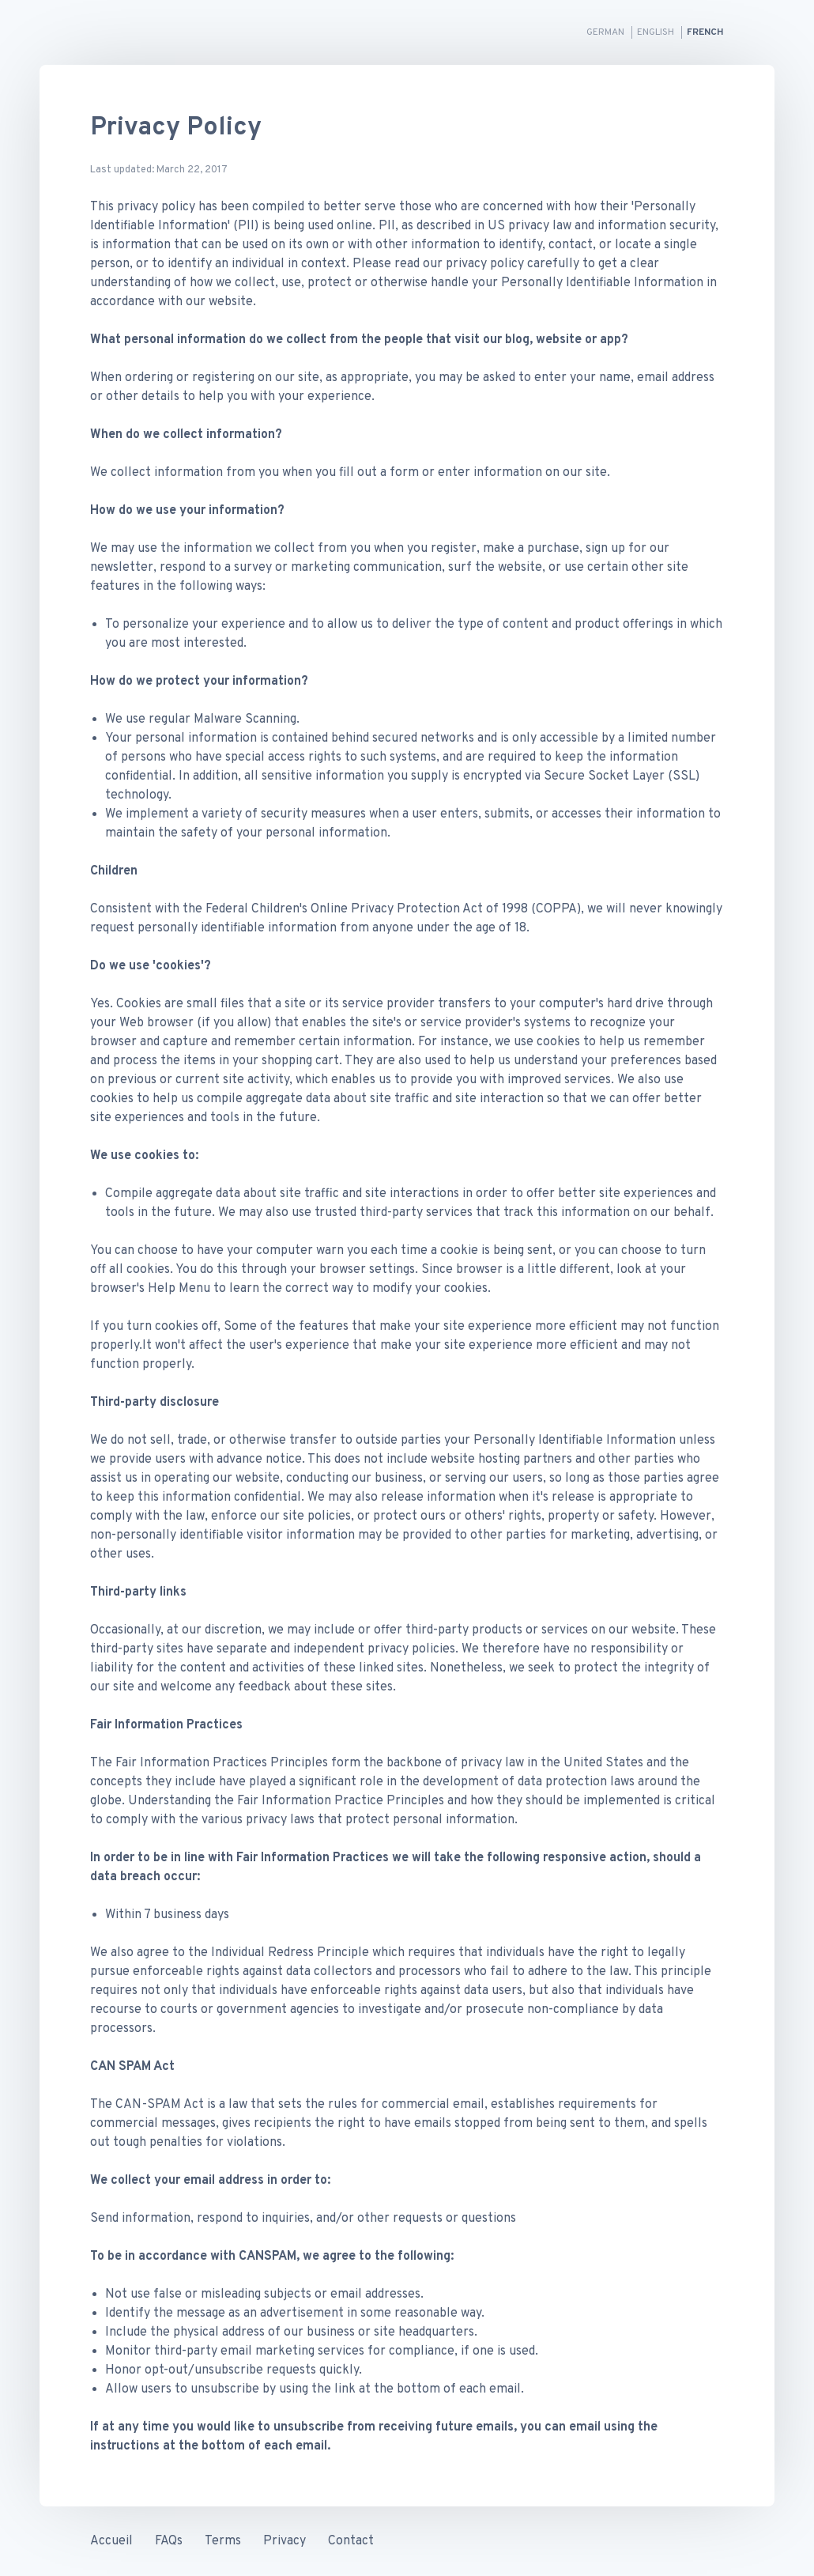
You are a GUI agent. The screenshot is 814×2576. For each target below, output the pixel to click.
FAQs (169, 2541)
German (606, 32)
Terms (223, 2541)
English (656, 32)
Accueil (111, 2541)
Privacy (284, 2541)
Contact (351, 2541)
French (705, 32)
